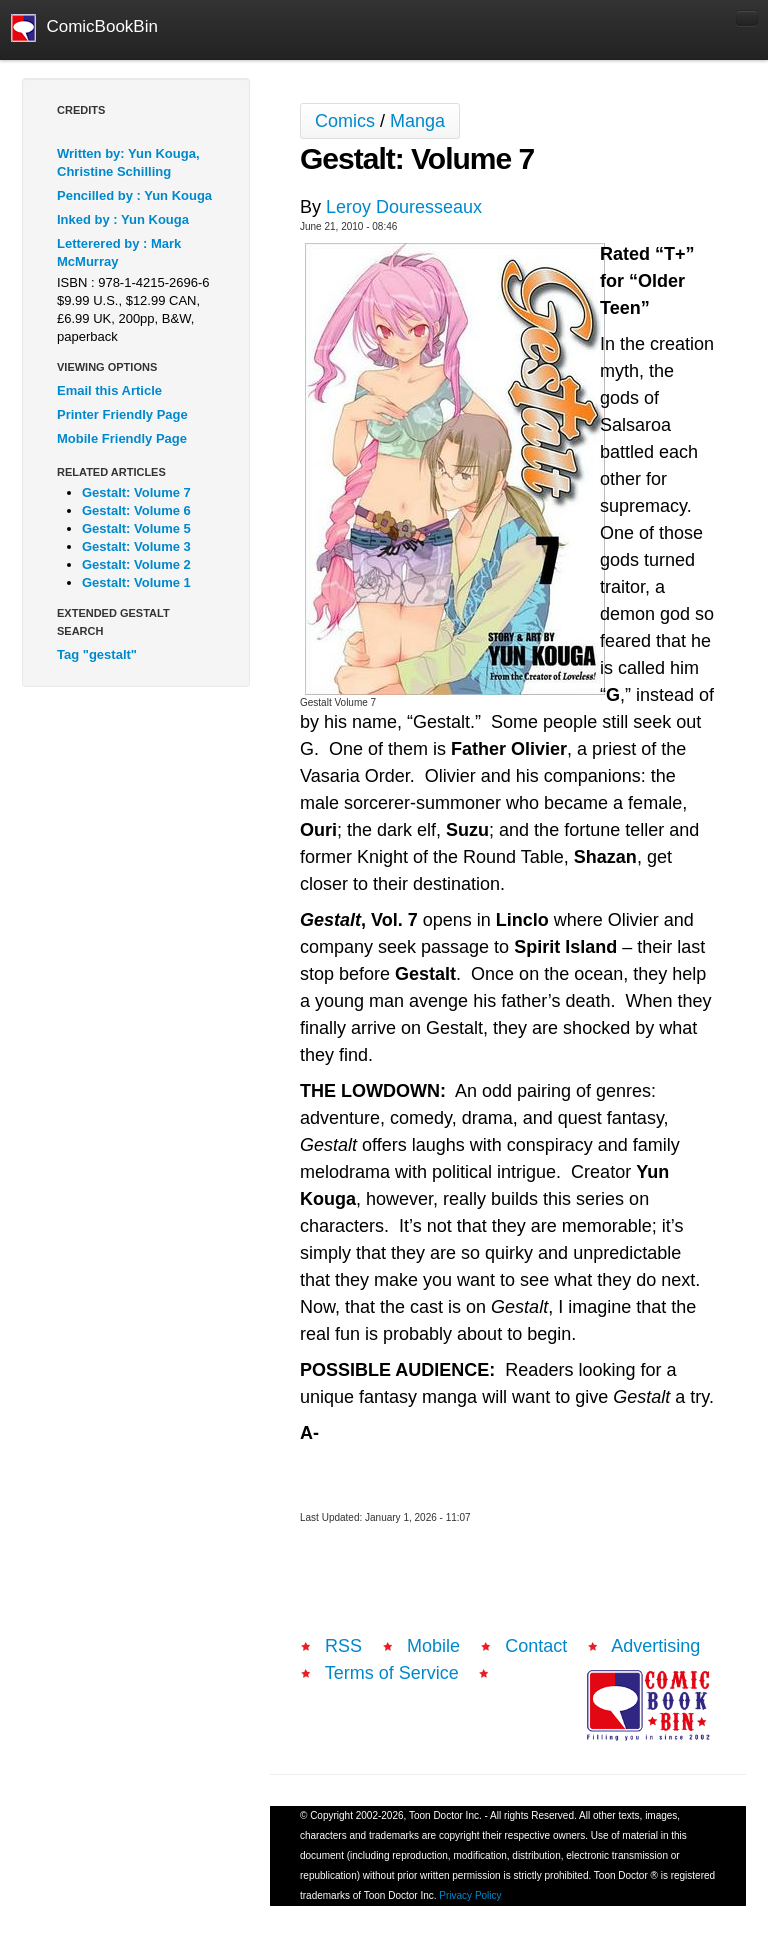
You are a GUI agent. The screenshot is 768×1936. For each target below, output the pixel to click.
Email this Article (109, 390)
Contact (536, 1646)
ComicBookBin (84, 28)
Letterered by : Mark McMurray (119, 252)
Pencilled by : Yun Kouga (134, 195)
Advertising (655, 1646)
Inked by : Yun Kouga (123, 219)
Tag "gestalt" (97, 654)
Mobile (433, 1646)
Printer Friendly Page (122, 414)
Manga (417, 121)
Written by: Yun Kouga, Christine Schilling (128, 162)
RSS (343, 1646)
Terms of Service (392, 1673)
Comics (345, 121)
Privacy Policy (470, 1895)
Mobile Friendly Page (122, 438)
